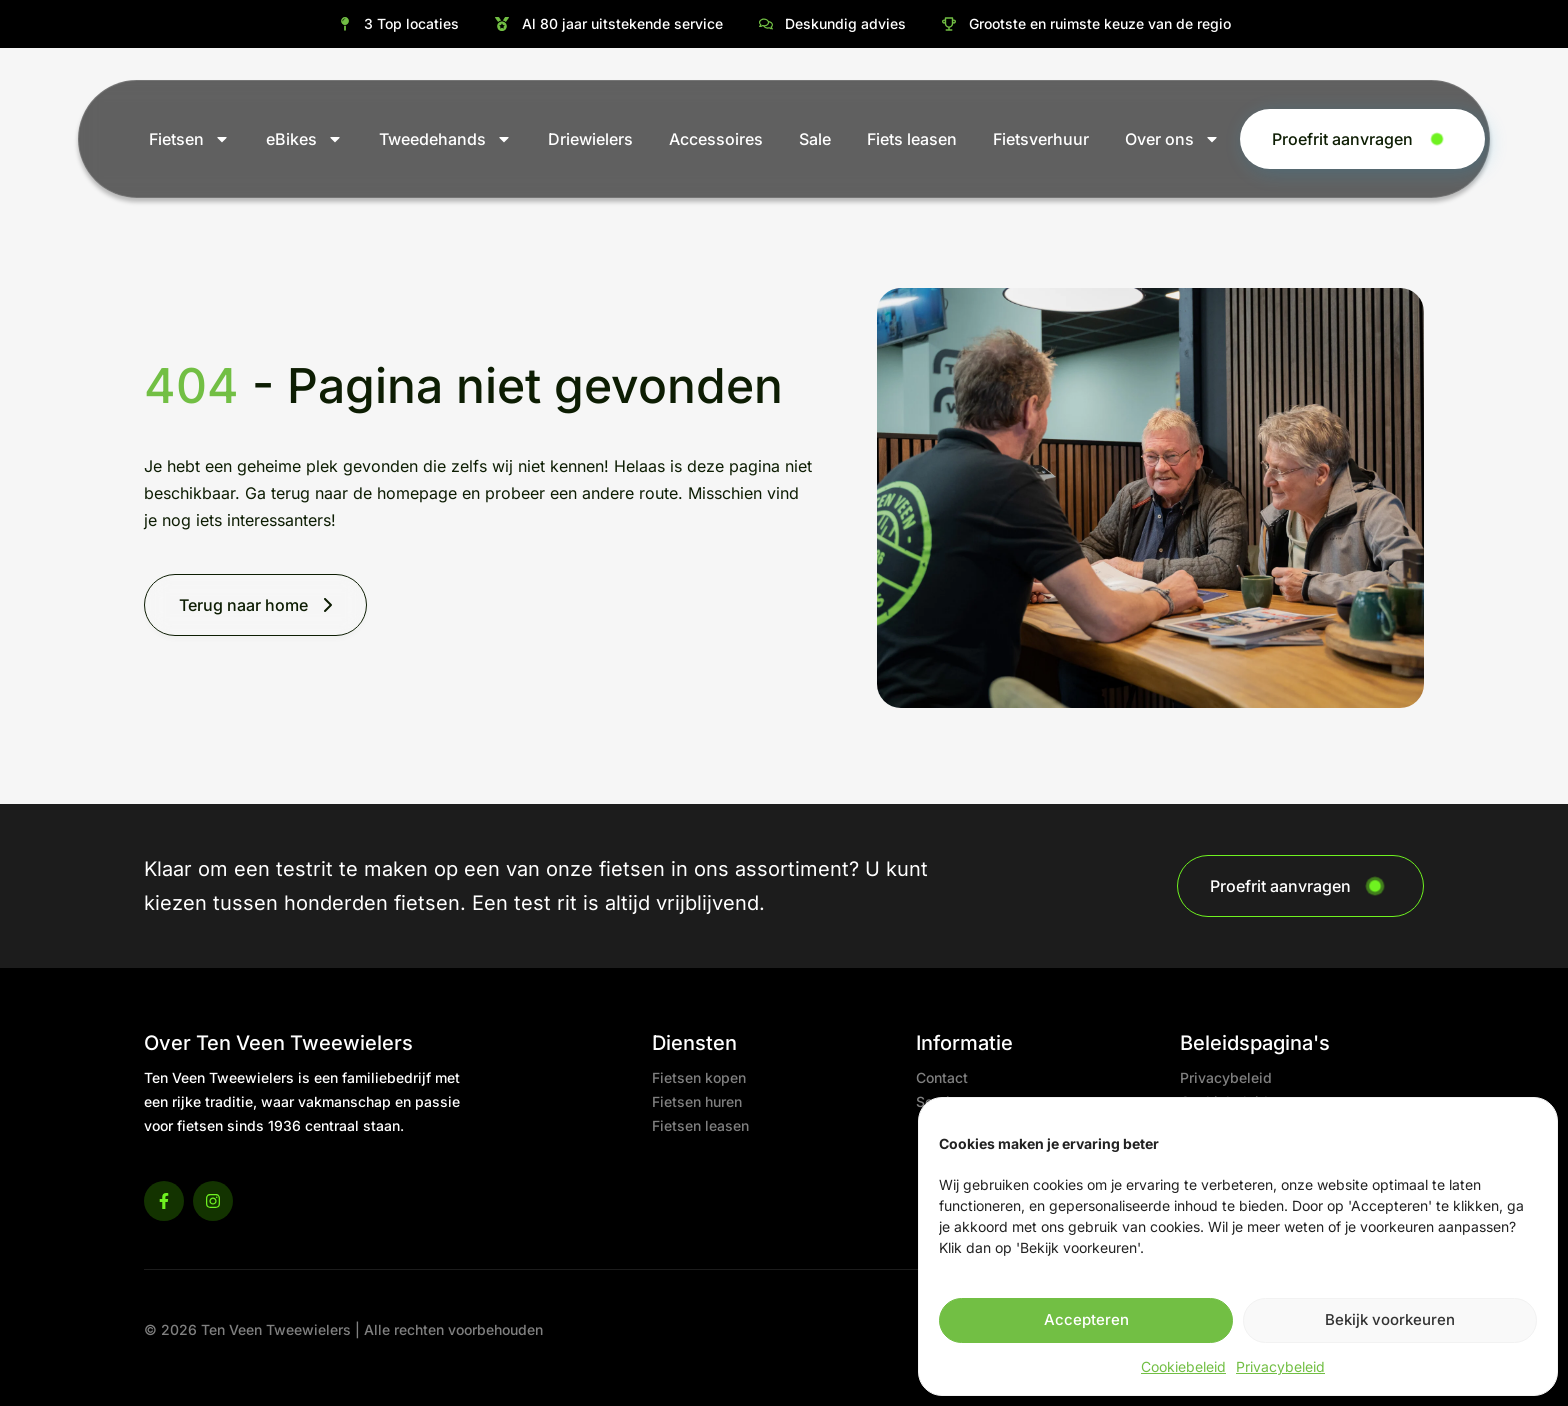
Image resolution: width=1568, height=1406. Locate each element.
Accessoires (716, 139)
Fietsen (189, 139)
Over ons (1172, 139)
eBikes (304, 139)
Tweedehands (445, 139)
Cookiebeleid (1183, 1366)
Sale (815, 139)
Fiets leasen (912, 139)
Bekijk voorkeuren (1390, 1319)
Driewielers (590, 139)
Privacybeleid (1280, 1366)
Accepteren (1086, 1319)
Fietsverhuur (1041, 139)
